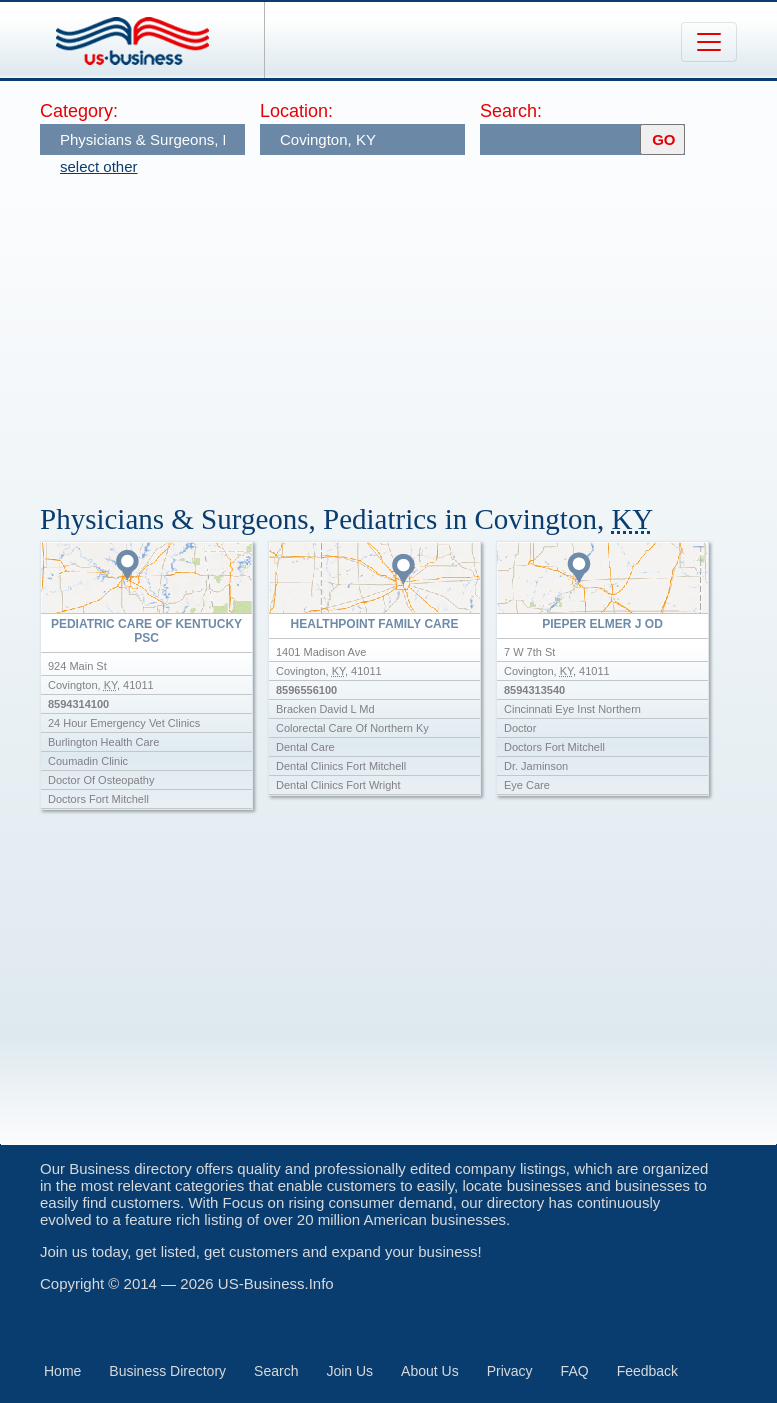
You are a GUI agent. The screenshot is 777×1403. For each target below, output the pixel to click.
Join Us (349, 1371)
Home (62, 1371)
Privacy (510, 1371)
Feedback (647, 1371)
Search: (511, 111)
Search (276, 1371)
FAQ (575, 1371)
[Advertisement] (408, 330)
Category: (79, 111)
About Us (430, 1371)
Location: (296, 111)
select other (99, 166)
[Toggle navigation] (709, 42)
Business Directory (167, 1371)
